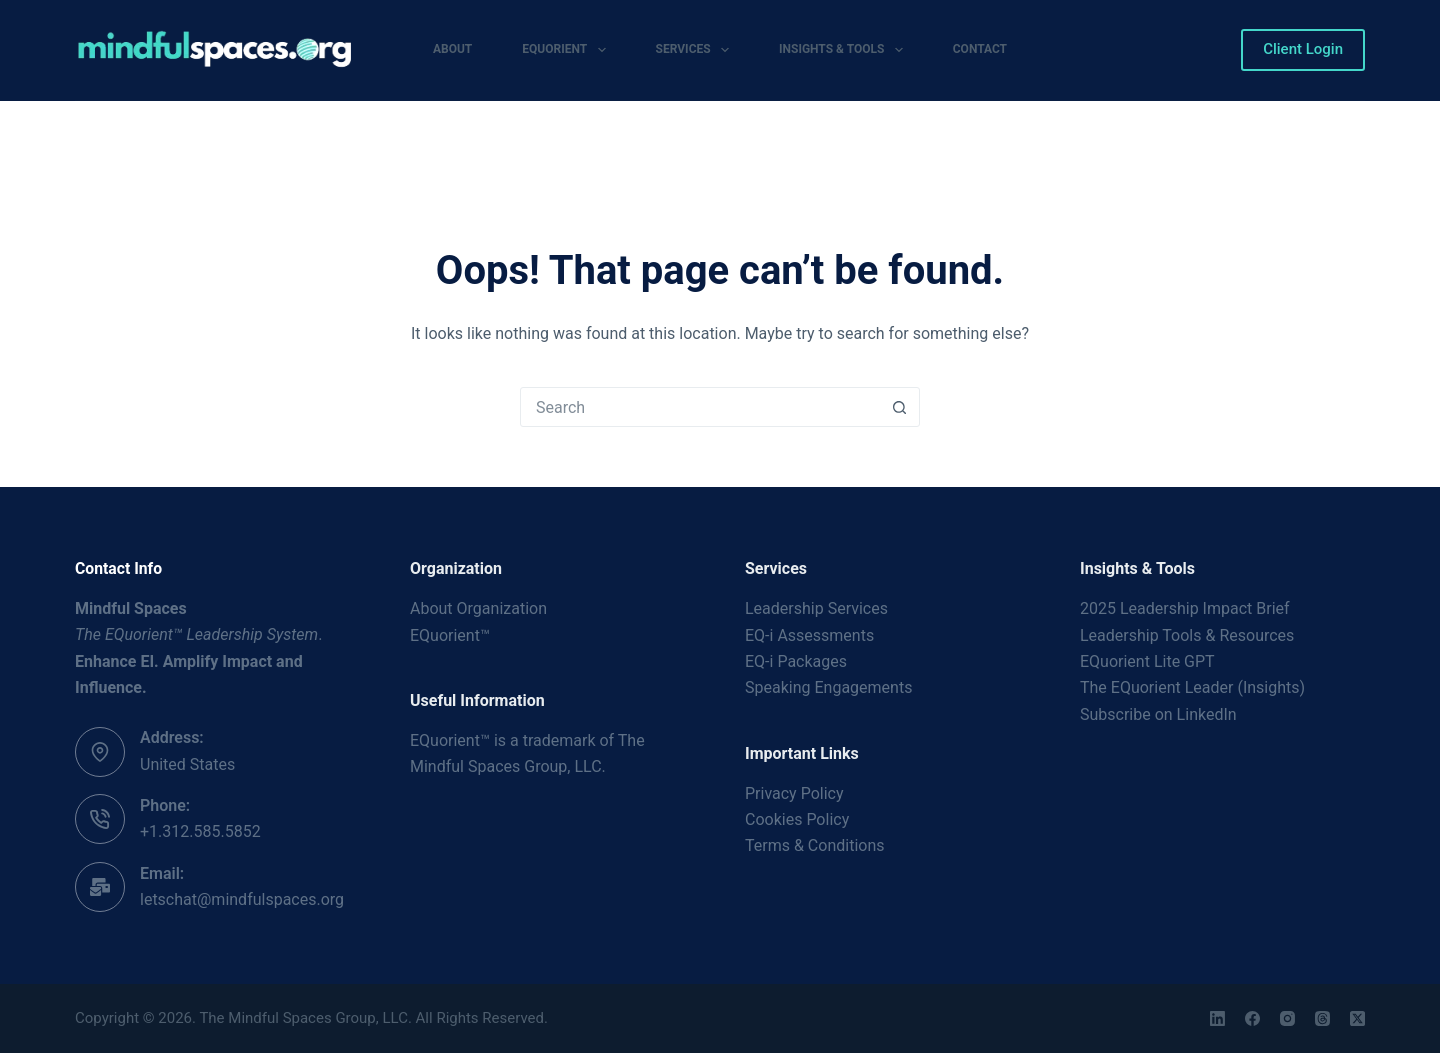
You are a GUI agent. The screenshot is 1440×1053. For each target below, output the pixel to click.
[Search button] (899, 407)
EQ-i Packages (796, 661)
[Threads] (1322, 1018)
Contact (980, 49)
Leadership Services (816, 608)
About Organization (478, 608)
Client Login (1303, 49)
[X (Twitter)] (1357, 1018)
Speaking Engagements (828, 687)
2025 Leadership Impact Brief (1185, 608)
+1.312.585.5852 (200, 831)
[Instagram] (1287, 1018)
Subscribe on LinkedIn (1158, 714)
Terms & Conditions (815, 845)
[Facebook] (1252, 1018)
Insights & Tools (845, 50)
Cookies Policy (797, 819)
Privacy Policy (794, 793)
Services (696, 50)
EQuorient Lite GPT (1147, 661)
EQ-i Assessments (809, 635)
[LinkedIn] (1217, 1018)
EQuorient (567, 50)
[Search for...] (700, 407)
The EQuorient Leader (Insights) (1192, 687)
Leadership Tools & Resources (1187, 635)
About (452, 49)
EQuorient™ (450, 635)
